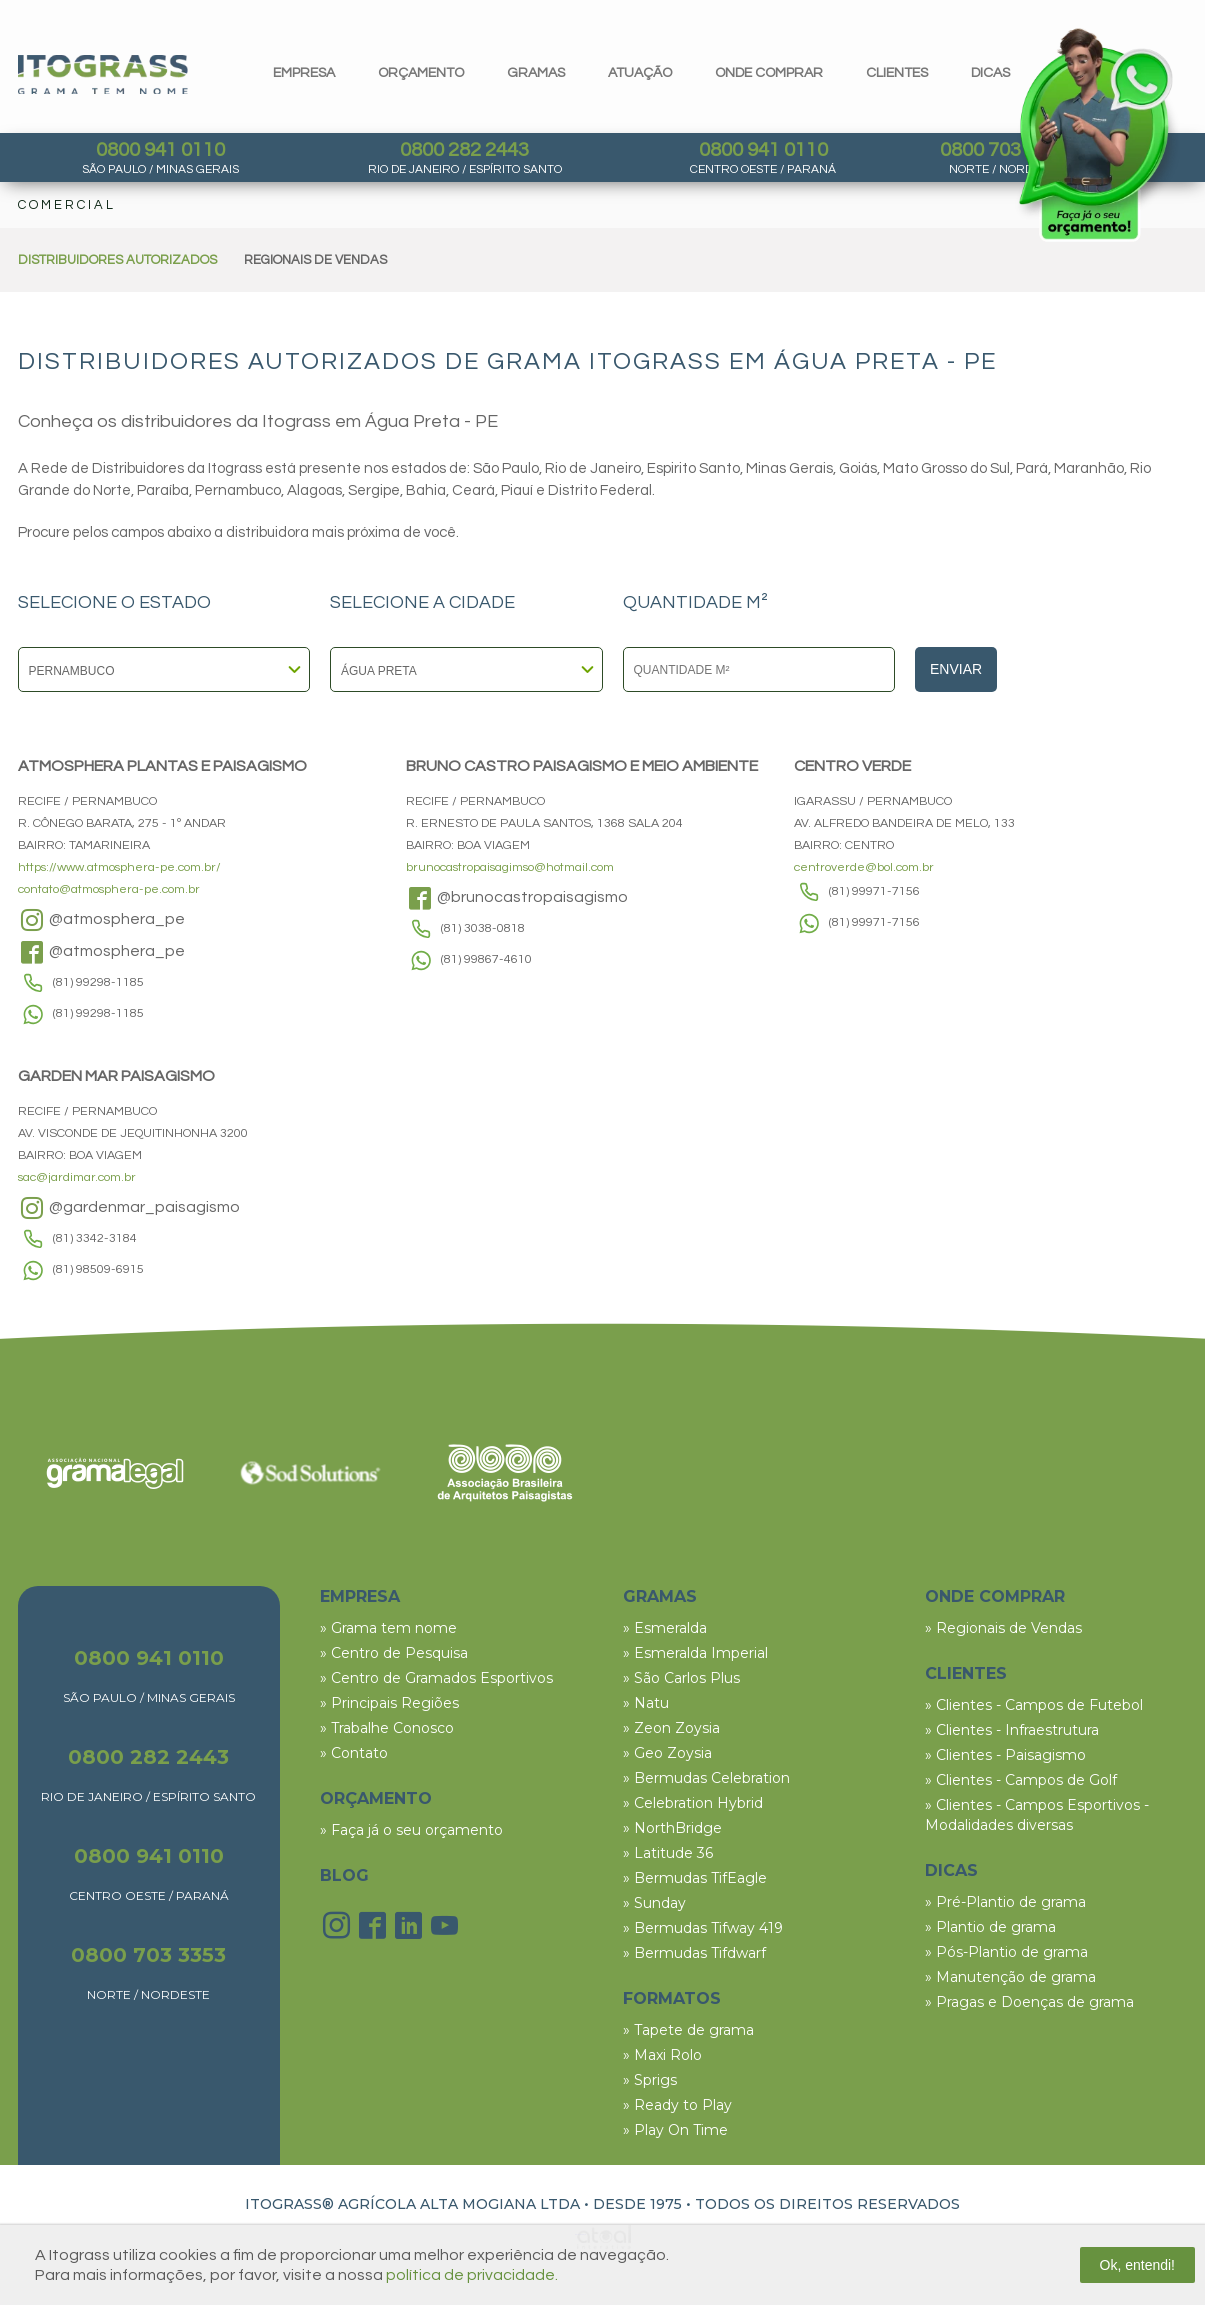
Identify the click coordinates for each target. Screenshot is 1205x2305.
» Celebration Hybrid (693, 1803)
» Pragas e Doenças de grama (1029, 2002)
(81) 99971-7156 (874, 891)
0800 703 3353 (148, 1955)
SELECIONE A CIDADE (422, 603)
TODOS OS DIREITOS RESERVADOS (827, 2204)
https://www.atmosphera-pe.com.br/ (119, 867)
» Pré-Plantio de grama (1005, 1902)
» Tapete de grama (688, 2030)
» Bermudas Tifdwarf (694, 1953)
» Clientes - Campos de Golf (1021, 1780)
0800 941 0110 (160, 150)
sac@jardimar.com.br (77, 1177)
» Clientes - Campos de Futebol (1034, 1705)
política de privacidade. (472, 2275)
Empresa (304, 73)
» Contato (354, 1753)
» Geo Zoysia (667, 1753)
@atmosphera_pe (101, 920)
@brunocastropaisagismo (517, 898)
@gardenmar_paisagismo (129, 1208)
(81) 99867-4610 (486, 959)
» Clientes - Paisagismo (1005, 1755)
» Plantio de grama (990, 1927)
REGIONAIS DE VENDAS (315, 260)
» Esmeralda (665, 1628)
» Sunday (654, 1903)
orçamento (421, 73)
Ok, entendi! (1138, 2265)
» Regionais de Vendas (1003, 1628)
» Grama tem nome (388, 1628)
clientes (897, 73)
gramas (536, 73)
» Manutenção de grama (1010, 1977)
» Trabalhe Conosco (387, 1728)
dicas (990, 73)
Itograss (103, 74)
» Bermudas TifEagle (695, 1878)
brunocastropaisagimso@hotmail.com (510, 867)
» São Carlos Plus (681, 1678)
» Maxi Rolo (662, 2055)
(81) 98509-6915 (98, 1269)
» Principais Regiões (389, 1703)
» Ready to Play (677, 2105)
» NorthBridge (672, 1828)
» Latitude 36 (668, 1853)
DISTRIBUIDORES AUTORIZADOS (117, 260)
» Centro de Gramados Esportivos (436, 1678)
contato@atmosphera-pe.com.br (109, 889)
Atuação (640, 73)
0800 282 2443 (464, 150)
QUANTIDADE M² (695, 603)
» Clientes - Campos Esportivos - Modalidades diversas (1037, 1815)
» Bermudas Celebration (706, 1778)
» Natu (646, 1703)
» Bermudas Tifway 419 (703, 1928)
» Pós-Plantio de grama (1006, 1952)
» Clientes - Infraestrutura (1012, 1730)
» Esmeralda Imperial (695, 1653)
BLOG (344, 1875)
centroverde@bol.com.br (864, 867)
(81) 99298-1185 (98, 982)
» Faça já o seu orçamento (411, 1830)
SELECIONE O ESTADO (114, 603)
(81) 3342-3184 (95, 1238)
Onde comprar (769, 73)
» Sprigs (650, 2080)
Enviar (956, 669)
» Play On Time (675, 2130)
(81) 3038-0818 (483, 928)
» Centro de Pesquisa (394, 1653)
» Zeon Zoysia (671, 1728)
